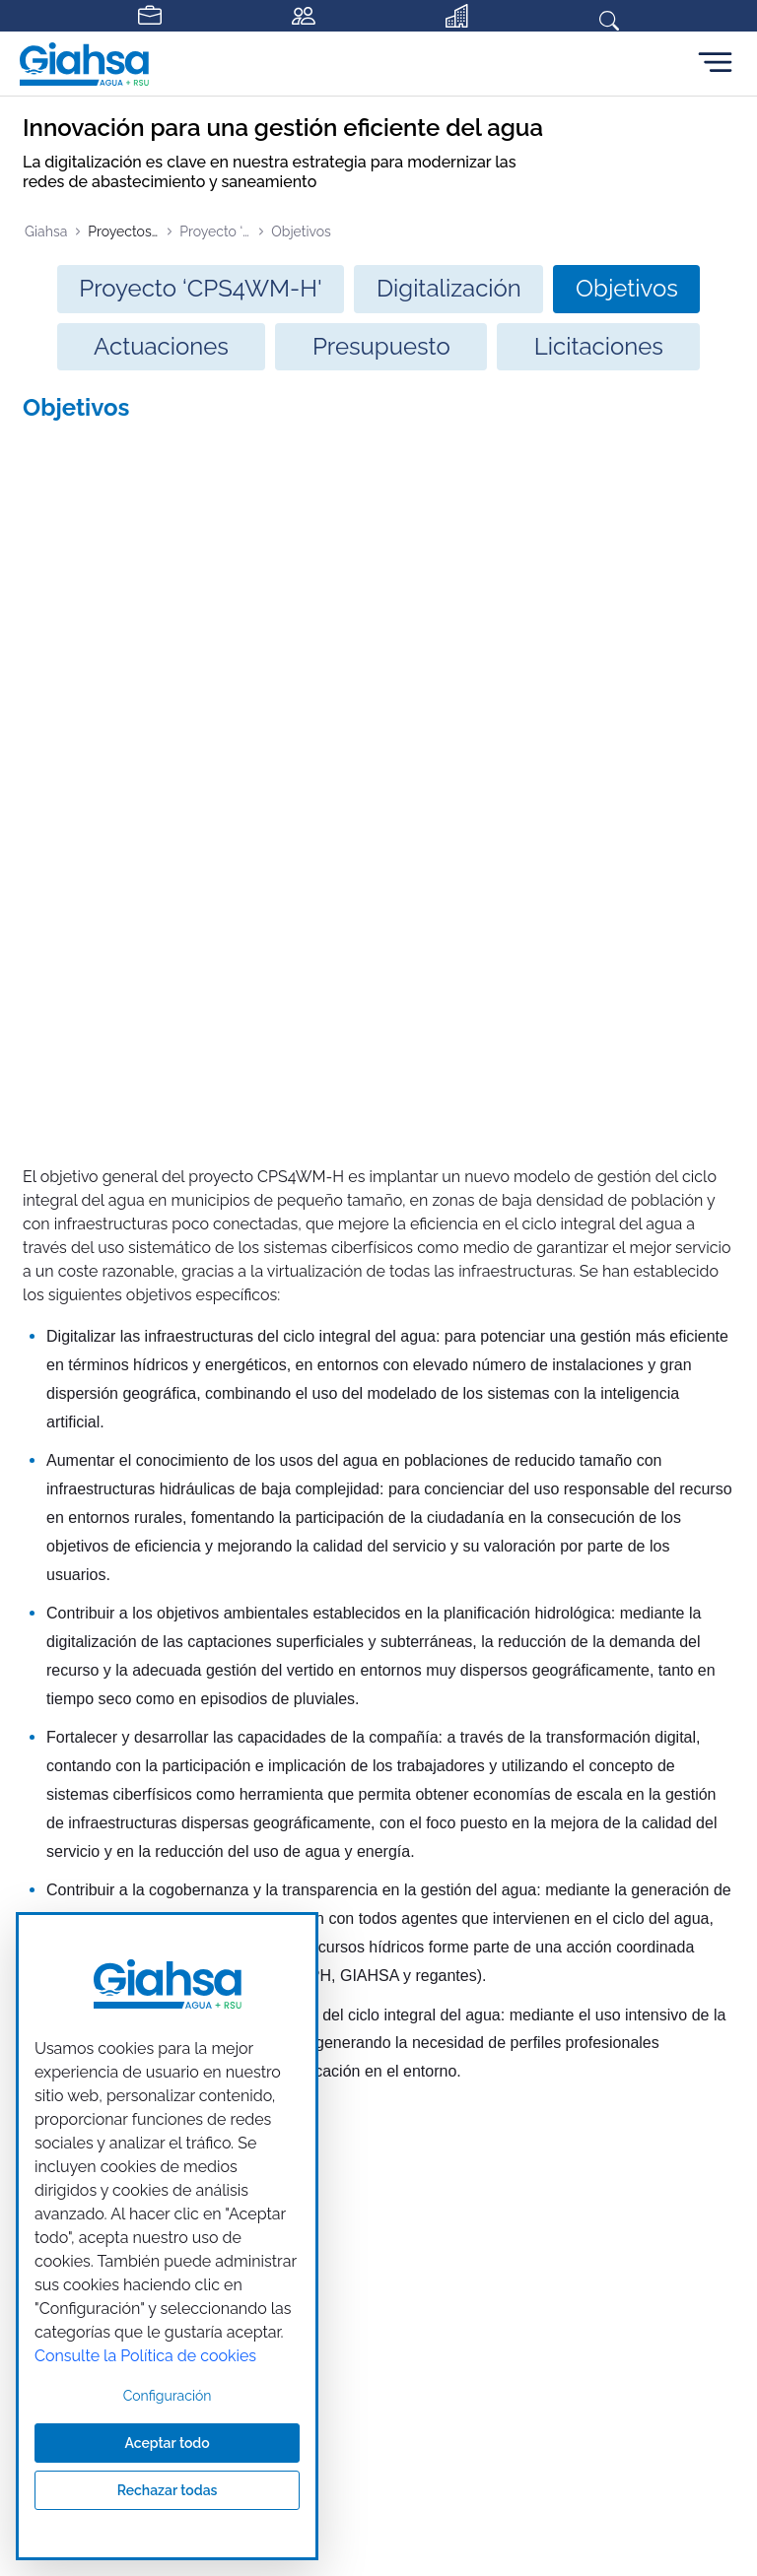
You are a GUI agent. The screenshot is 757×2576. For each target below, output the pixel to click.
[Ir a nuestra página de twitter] (378, 1670)
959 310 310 (561, 1744)
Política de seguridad (446, 1877)
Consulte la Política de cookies (145, 2355)
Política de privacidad (271, 1877)
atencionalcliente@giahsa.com (624, 1790)
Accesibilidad (596, 1877)
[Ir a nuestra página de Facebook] (347, 1670)
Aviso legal (128, 1877)
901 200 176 (562, 1722)
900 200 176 (563, 1767)
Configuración (167, 2396)
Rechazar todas (167, 2490)
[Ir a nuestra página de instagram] (410, 1670)
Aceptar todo (166, 2443)
